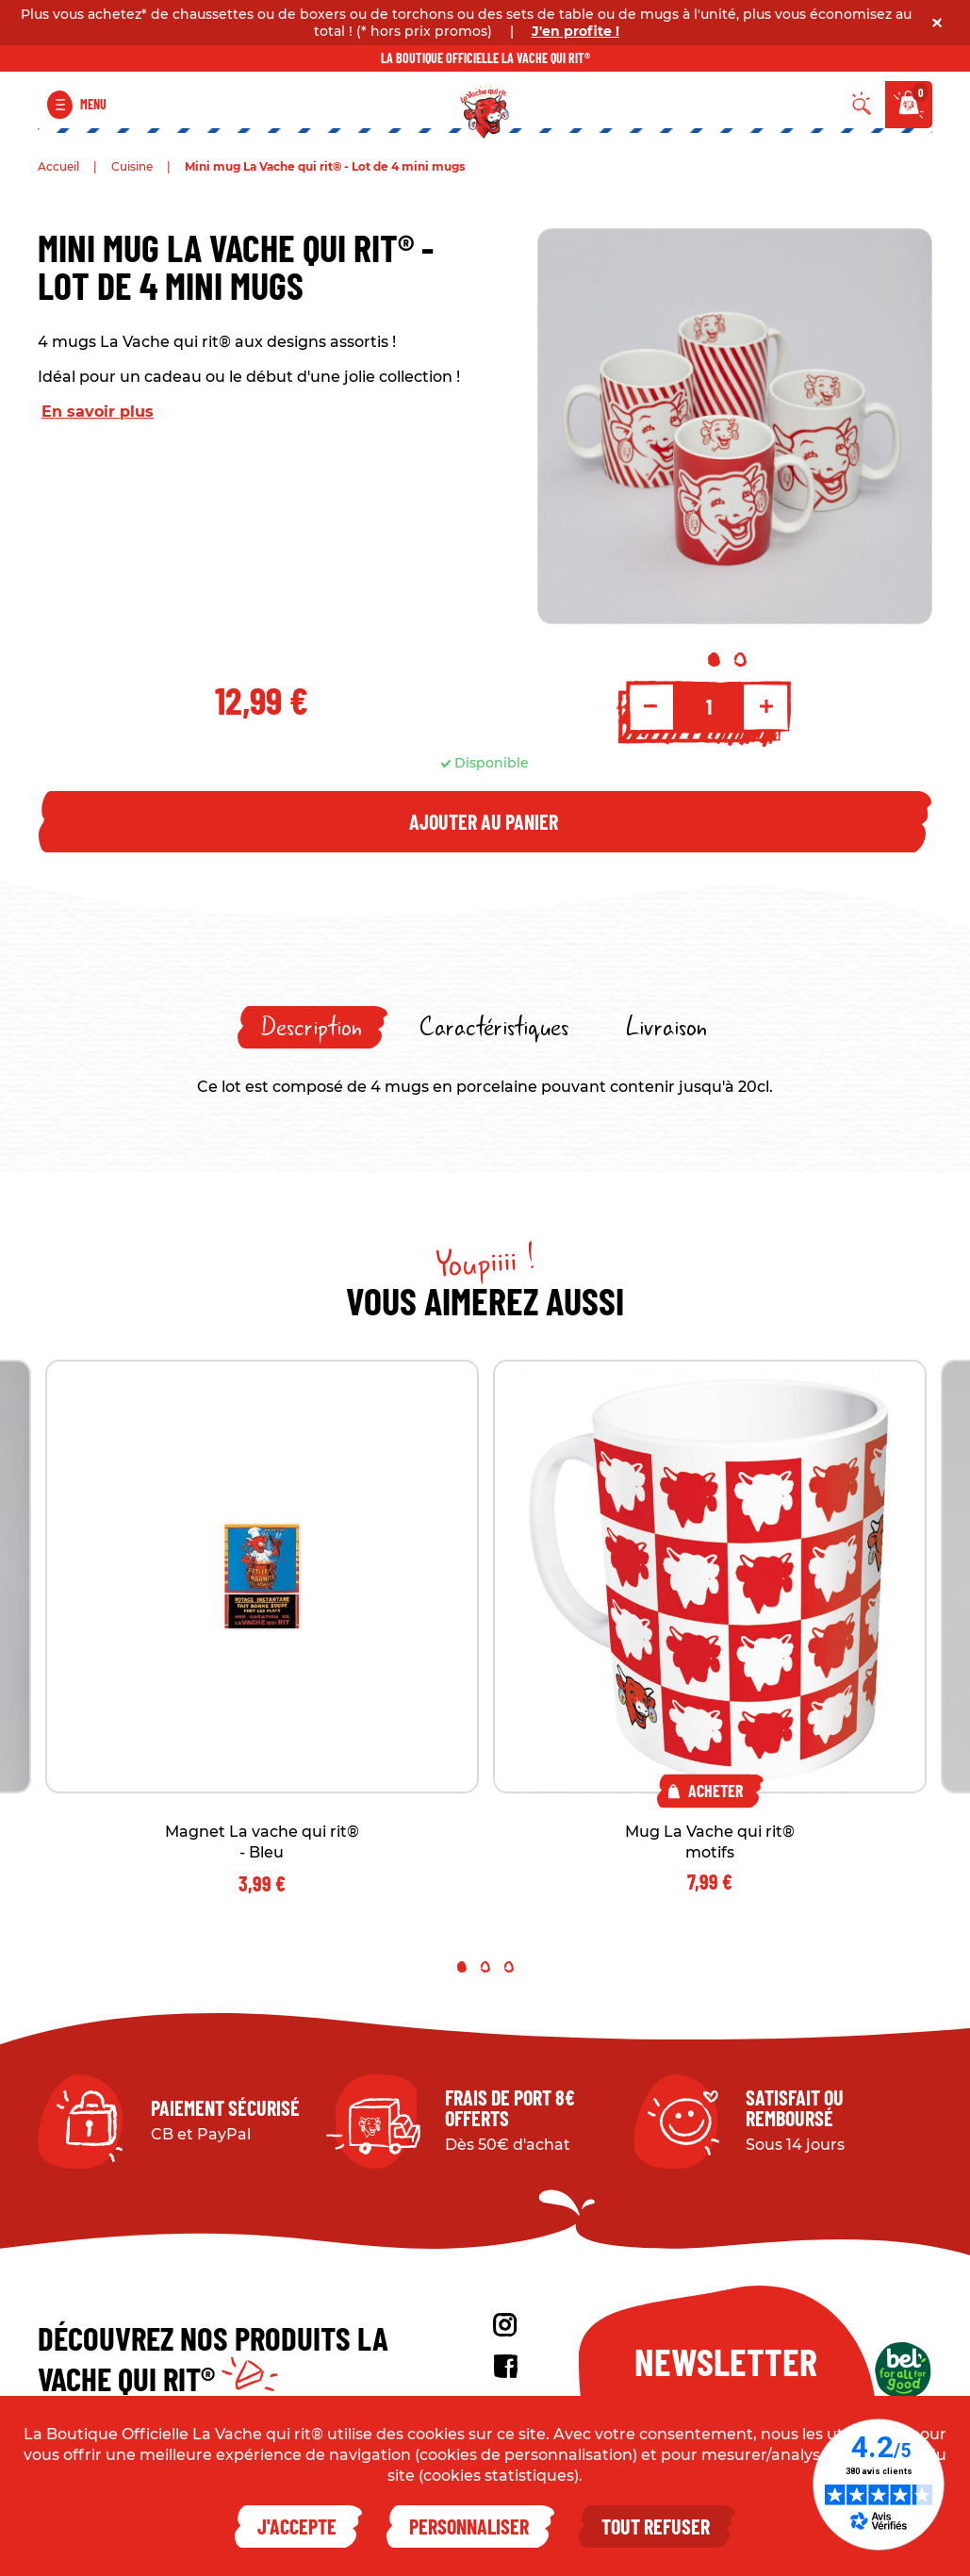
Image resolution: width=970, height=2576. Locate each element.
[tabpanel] (735, 426)
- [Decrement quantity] (650, 706)
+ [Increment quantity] (766, 706)
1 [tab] (714, 659)
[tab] (312, 1027)
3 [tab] (509, 1967)
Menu (93, 104)
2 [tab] (740, 659)
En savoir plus (97, 412)
